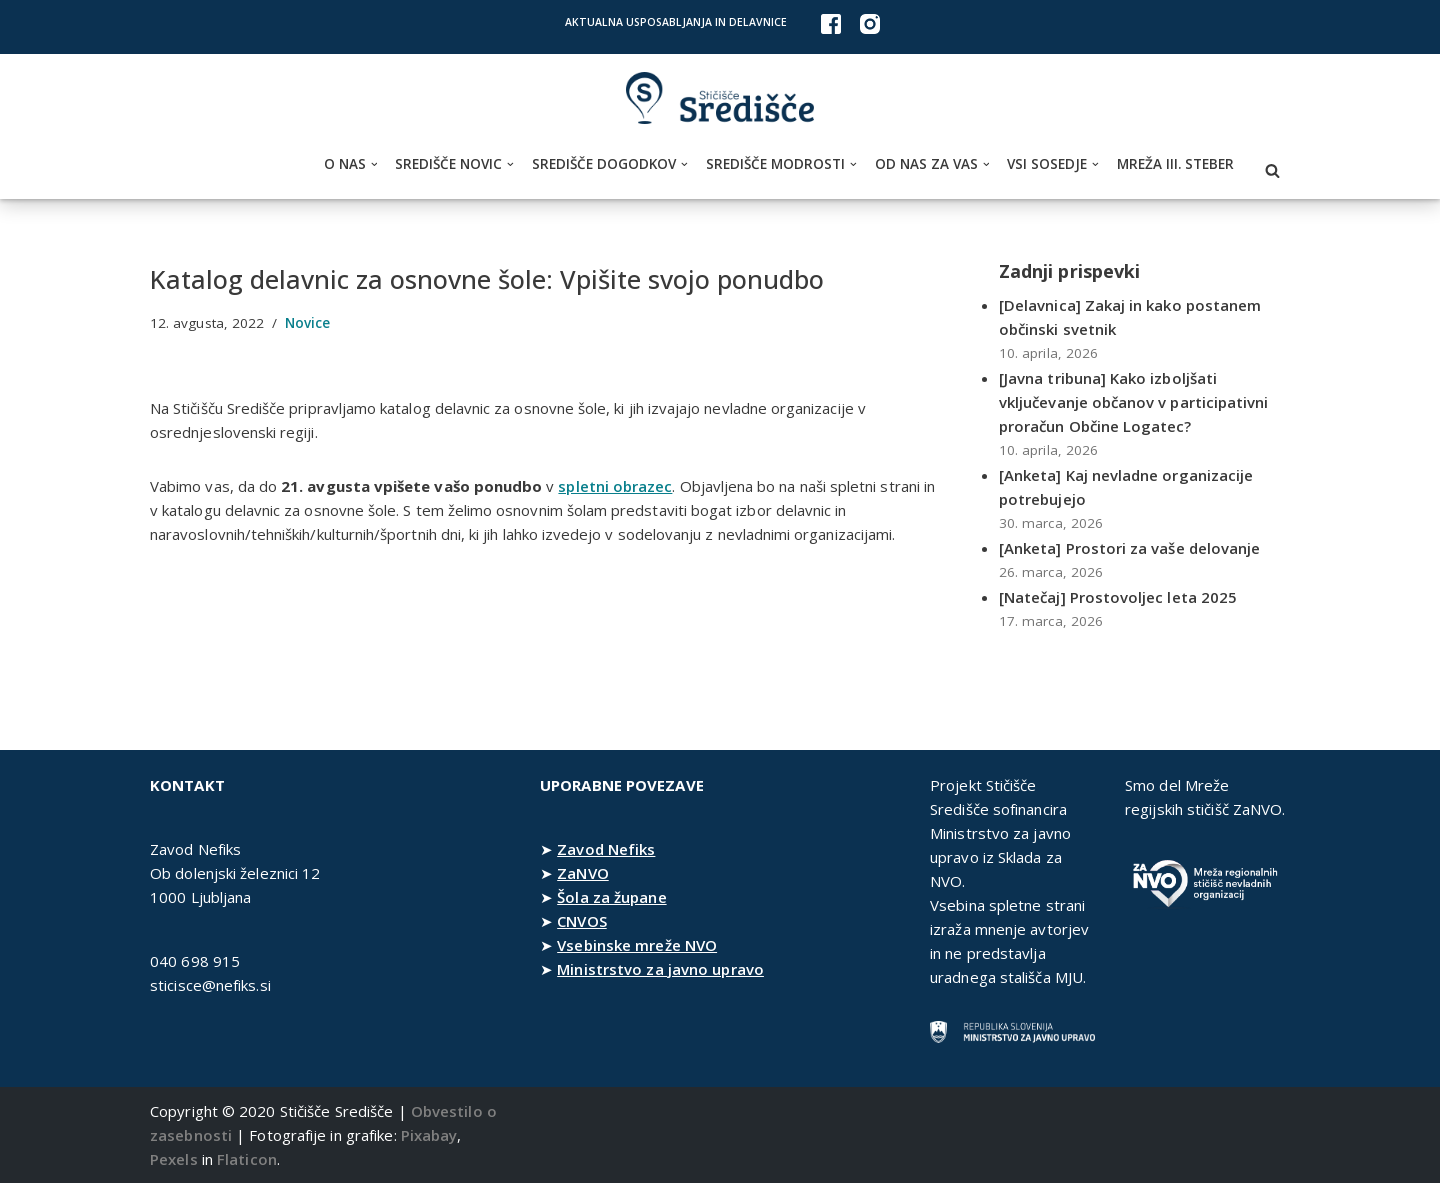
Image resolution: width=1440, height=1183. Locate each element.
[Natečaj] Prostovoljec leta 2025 (1118, 597)
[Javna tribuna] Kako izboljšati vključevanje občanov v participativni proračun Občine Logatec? (1134, 402)
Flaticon (247, 1159)
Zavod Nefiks (606, 849)
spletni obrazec (617, 486)
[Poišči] (1272, 170)
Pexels (174, 1159)
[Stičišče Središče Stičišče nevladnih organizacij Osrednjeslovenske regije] (720, 98)
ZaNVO (583, 873)
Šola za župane (611, 897)
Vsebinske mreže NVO (637, 945)
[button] (374, 164)
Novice (309, 323)
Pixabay (429, 1135)
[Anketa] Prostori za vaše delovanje (1130, 548)
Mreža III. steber (1175, 164)
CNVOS (582, 921)
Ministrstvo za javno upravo (660, 969)
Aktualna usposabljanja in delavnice (676, 22)
